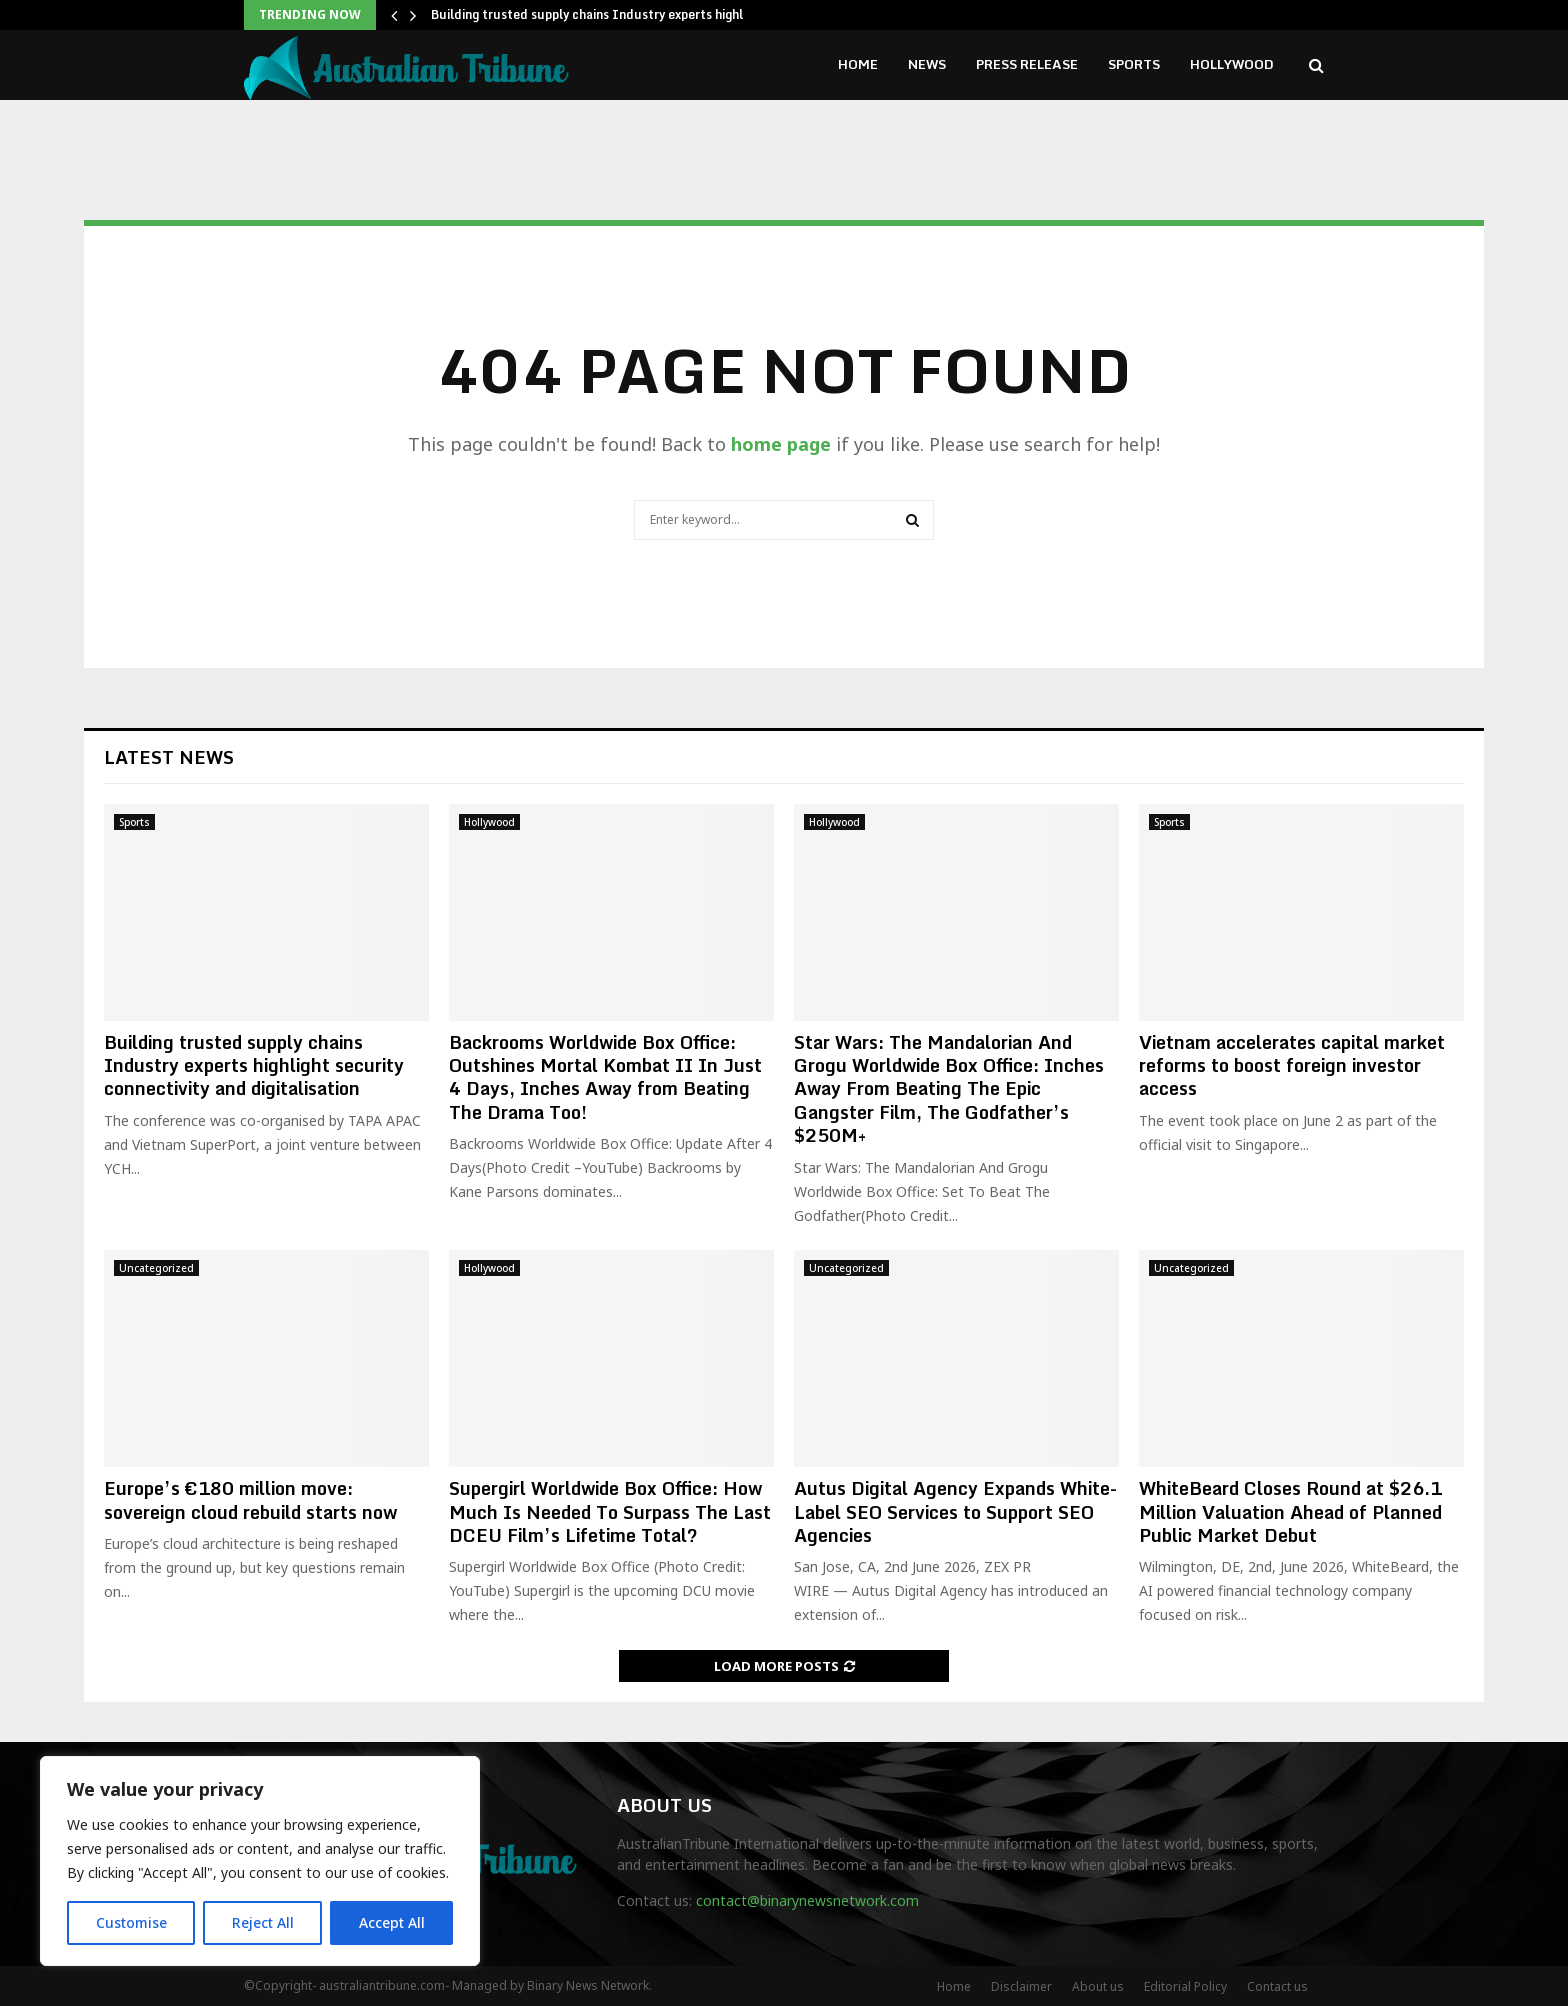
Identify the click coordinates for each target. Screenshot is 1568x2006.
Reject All (263, 1922)
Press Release (1027, 64)
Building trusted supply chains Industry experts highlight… (604, 14)
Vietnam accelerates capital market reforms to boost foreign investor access (1292, 1065)
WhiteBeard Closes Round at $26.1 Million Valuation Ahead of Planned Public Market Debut (1290, 1511)
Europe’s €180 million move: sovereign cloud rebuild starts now (250, 1499)
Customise (131, 1922)
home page (781, 444)
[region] (260, 1861)
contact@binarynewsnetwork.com (807, 1900)
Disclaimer (1021, 1986)
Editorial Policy (1185, 1986)
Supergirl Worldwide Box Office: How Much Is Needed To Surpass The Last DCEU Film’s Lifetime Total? (610, 1511)
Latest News (169, 757)
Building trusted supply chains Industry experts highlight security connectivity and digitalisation (254, 1065)
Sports (1134, 64)
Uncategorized (156, 1268)
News (927, 64)
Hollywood (1232, 64)
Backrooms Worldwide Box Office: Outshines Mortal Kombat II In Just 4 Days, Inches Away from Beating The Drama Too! (605, 1077)
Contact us (1277, 1986)
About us (1098, 1986)
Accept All (392, 1922)
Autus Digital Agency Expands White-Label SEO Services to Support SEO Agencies (955, 1511)
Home (858, 64)
